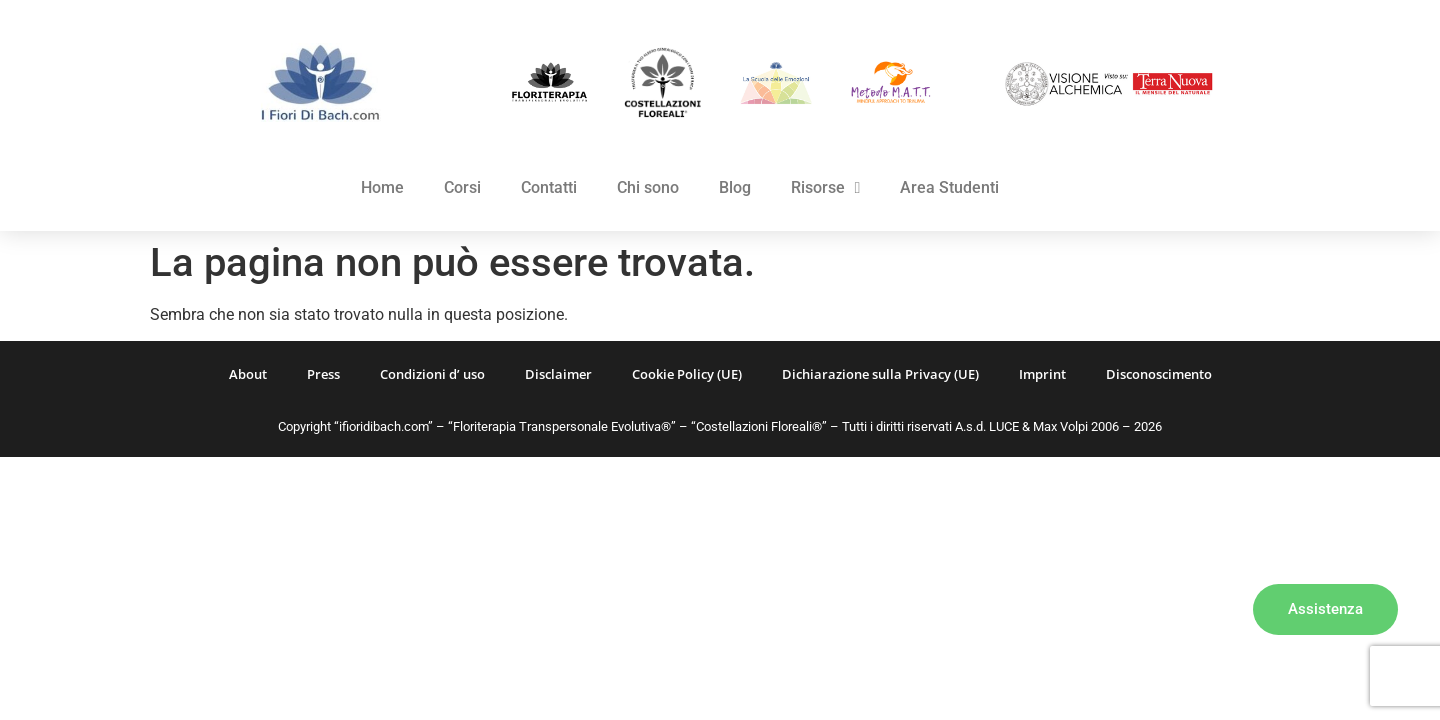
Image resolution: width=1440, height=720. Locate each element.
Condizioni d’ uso (432, 374)
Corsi (462, 187)
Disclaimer (558, 374)
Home (382, 187)
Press (323, 374)
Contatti (549, 187)
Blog (735, 187)
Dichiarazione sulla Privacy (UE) (880, 374)
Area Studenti (949, 187)
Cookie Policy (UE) (687, 374)
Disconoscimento (1159, 374)
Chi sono (648, 187)
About (248, 374)
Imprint (1042, 374)
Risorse (826, 188)
